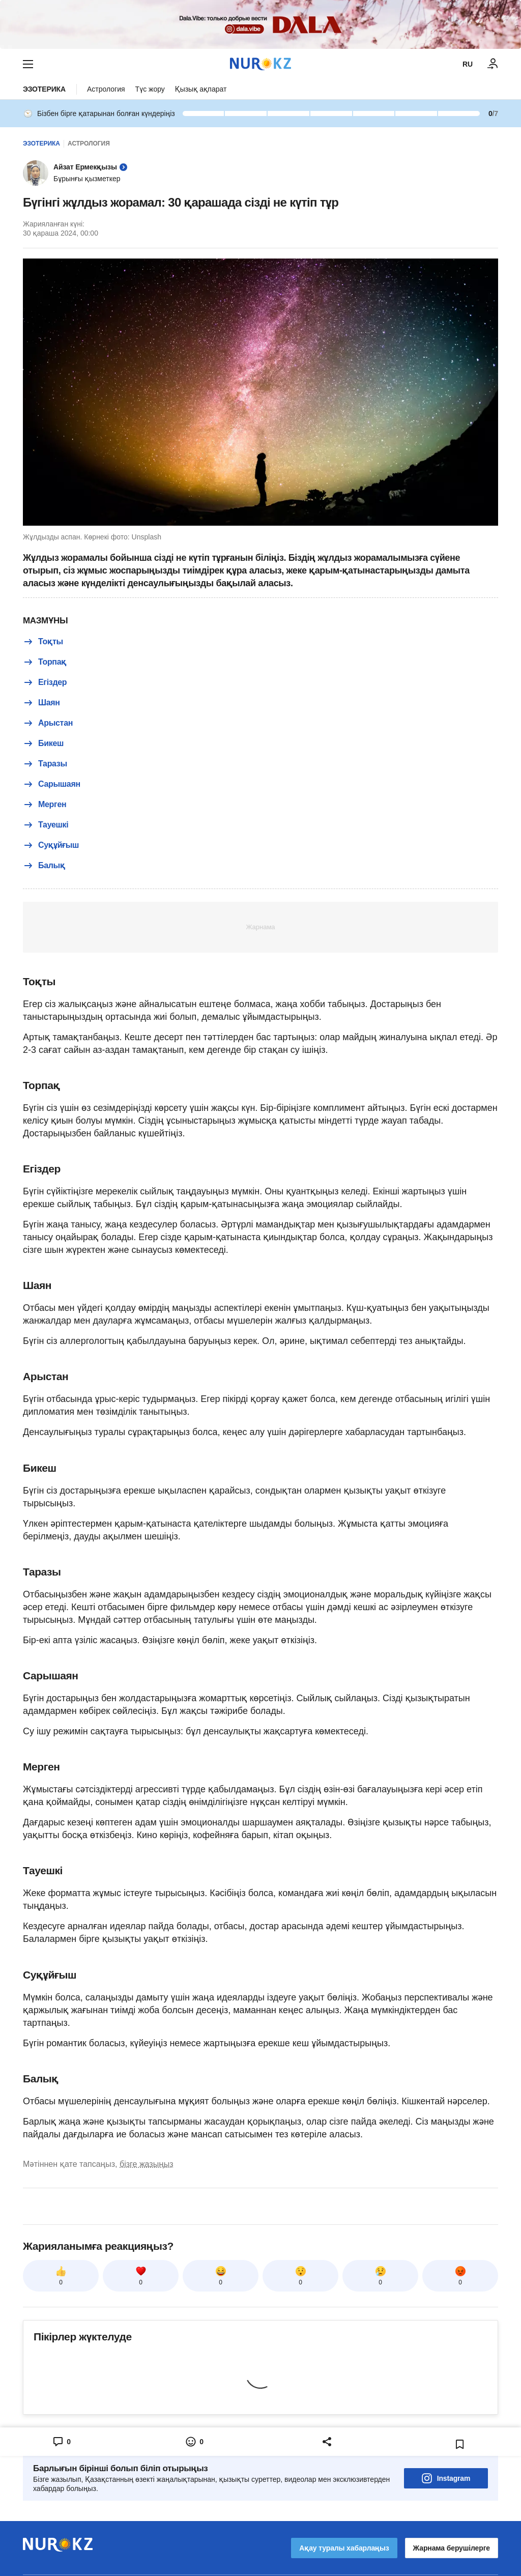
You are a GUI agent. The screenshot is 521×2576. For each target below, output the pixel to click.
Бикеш (43, 743)
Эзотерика (44, 89)
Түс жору (150, 89)
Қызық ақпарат (201, 89)
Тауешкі (45, 825)
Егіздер (45, 682)
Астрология (106, 89)
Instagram (446, 2478)
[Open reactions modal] (194, 2441)
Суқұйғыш (51, 845)
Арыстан (48, 723)
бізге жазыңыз (146, 2164)
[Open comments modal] (61, 2441)
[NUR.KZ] (260, 63)
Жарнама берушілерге (451, 2548)
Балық (44, 866)
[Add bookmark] (460, 2444)
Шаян (41, 703)
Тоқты (43, 642)
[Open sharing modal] (327, 2441)
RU (467, 64)
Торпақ (44, 662)
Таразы (45, 764)
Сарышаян (51, 784)
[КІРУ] (493, 64)
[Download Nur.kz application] (260, 24)
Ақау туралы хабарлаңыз (344, 2548)
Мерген (44, 804)
